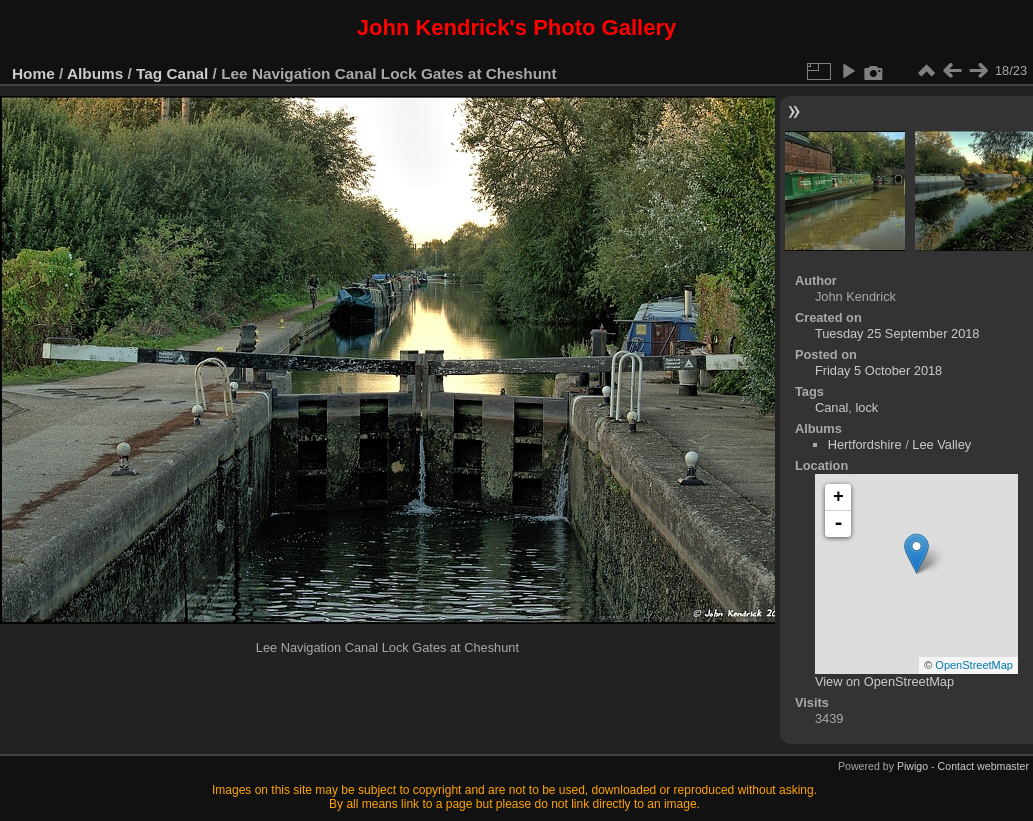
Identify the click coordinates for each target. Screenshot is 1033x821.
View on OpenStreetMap (884, 681)
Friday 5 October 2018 (878, 370)
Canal (188, 73)
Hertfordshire (865, 444)
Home (33, 73)
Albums (95, 73)
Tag (149, 73)
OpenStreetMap (974, 665)
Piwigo (912, 766)
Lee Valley (941, 444)
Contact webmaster (983, 766)
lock (866, 407)
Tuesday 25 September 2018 (897, 333)
